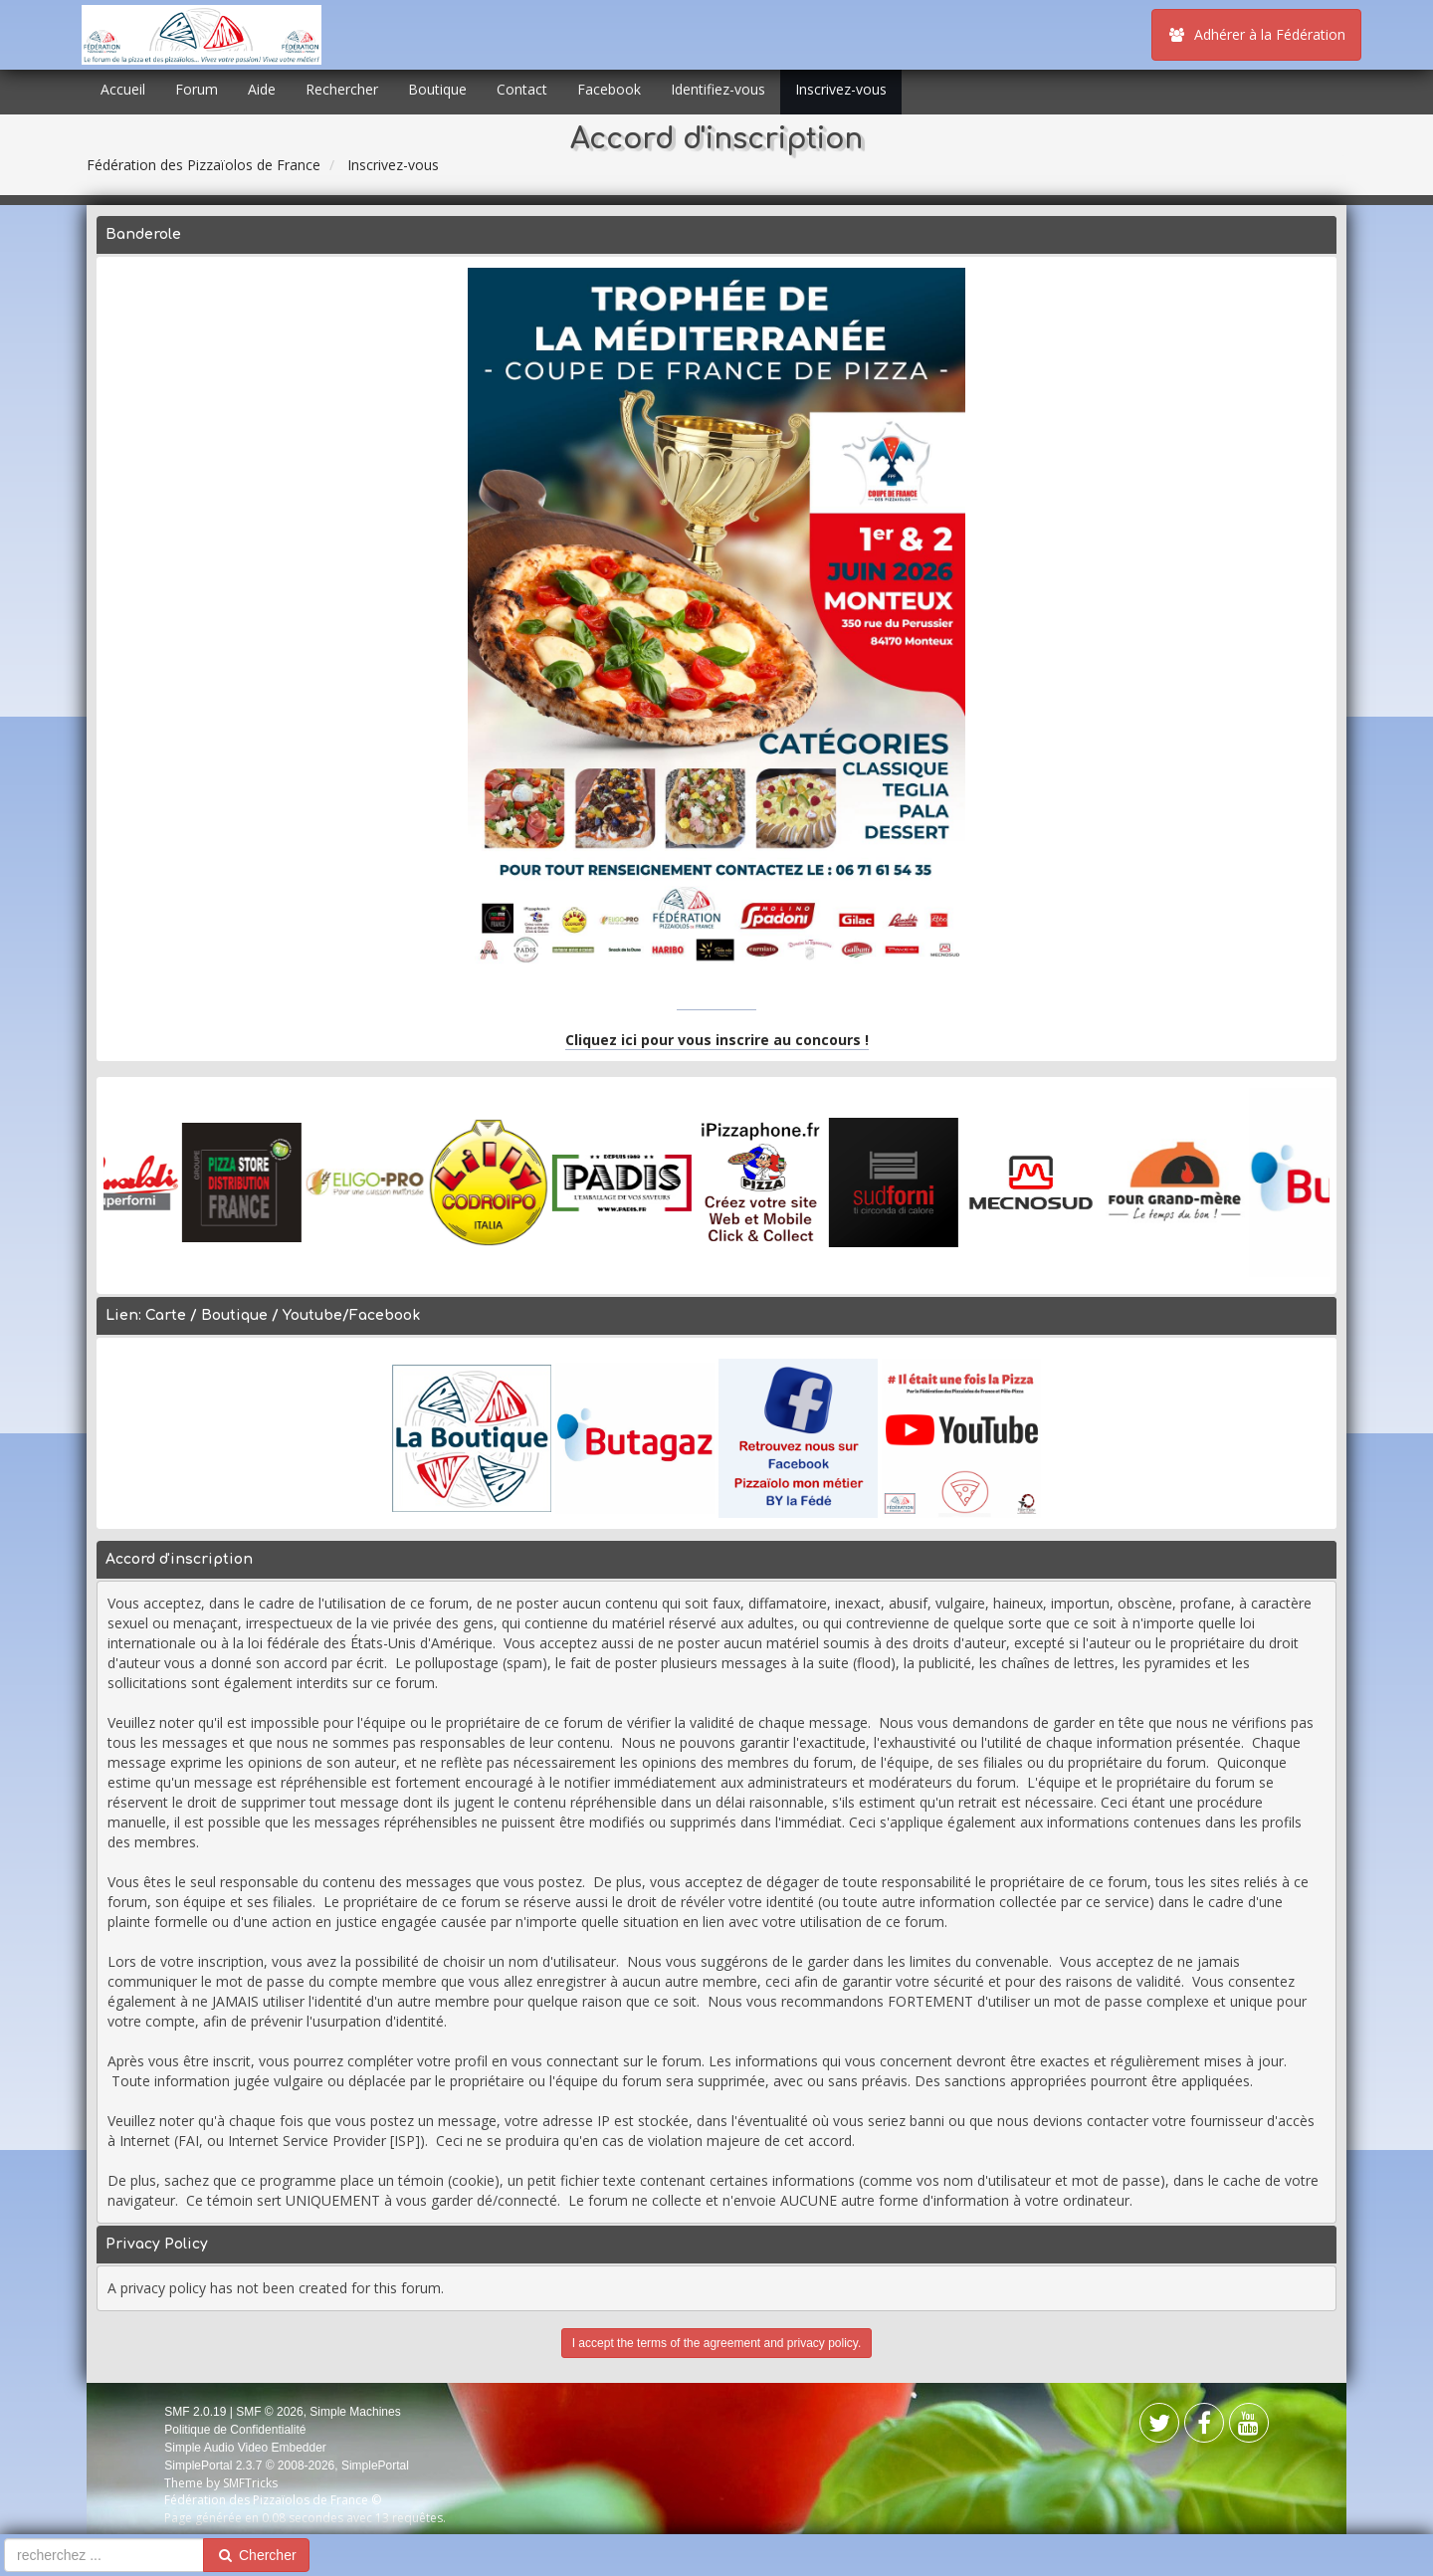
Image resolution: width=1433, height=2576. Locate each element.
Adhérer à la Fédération (1256, 34)
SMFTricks (250, 2482)
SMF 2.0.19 (195, 2412)
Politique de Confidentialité (235, 2430)
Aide (262, 89)
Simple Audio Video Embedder (245, 2448)
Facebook (609, 89)
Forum (196, 89)
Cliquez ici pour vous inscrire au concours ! (717, 1039)
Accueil (123, 89)
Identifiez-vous (718, 89)
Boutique (437, 89)
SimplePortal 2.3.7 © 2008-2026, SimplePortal (286, 2465)
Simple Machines (354, 2412)
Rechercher (342, 89)
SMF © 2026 (270, 2412)
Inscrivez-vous (841, 89)
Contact (522, 89)
